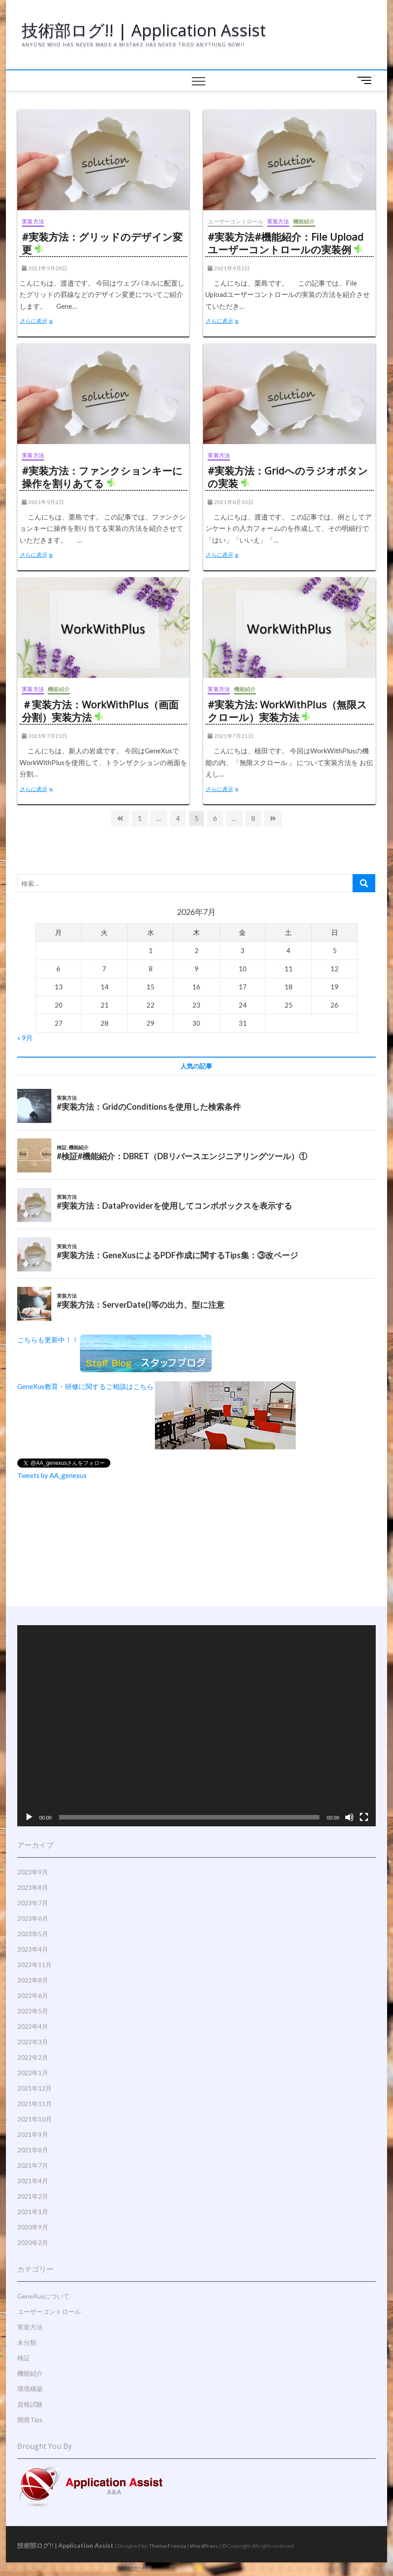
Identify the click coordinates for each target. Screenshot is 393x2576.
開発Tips (30, 2419)
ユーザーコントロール (235, 221)
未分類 (26, 2342)
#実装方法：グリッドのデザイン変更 (102, 243)
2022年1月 (32, 2073)
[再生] (29, 1817)
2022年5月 (32, 2011)
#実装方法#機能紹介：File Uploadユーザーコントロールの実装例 (285, 243)
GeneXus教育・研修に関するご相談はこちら (156, 1386)
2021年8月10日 (230, 502)
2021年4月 (32, 2181)
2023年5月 (32, 1934)
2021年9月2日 (229, 268)
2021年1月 (32, 2211)
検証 (23, 2358)
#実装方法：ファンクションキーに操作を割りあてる (102, 477)
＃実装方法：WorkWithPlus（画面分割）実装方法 (100, 710)
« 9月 (25, 1037)
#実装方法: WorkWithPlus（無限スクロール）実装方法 (287, 710)
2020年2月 (32, 2242)
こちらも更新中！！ (114, 1339)
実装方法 (33, 221)
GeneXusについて (43, 2296)
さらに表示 (38, 321)
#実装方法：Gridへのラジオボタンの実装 (288, 477)
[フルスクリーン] (363, 1817)
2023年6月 (32, 1918)
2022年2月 (32, 2057)
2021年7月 (32, 2165)
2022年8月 (32, 1980)
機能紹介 (304, 221)
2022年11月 (34, 1964)
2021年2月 (32, 2196)
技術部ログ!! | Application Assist (144, 30)
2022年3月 (32, 2042)
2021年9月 (32, 2134)
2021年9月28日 (44, 268)
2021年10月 (34, 2119)
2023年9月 (32, 1872)
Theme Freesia (167, 2545)
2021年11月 (34, 2103)
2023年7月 (32, 1903)
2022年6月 (32, 1995)
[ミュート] (349, 1817)
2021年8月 (32, 2150)
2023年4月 (32, 1949)
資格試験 (30, 2404)
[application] (196, 1726)
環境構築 (30, 2389)
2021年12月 (34, 2088)
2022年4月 (32, 2026)
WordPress (204, 2545)
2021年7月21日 (44, 735)
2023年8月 (32, 1887)
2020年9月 (32, 2227)
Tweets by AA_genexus (52, 1475)
